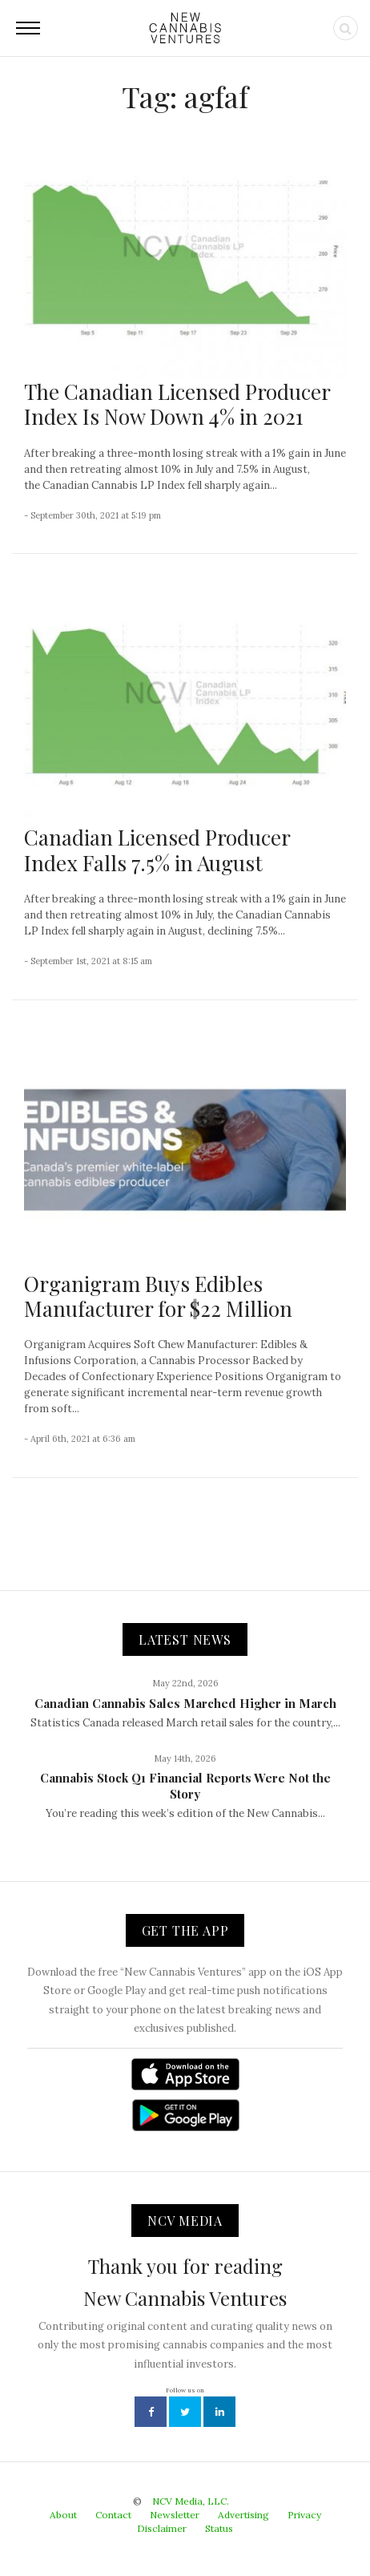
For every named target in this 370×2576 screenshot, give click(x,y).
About (63, 2515)
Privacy (304, 2515)
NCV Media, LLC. (190, 2501)
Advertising (243, 2515)
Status (219, 2528)
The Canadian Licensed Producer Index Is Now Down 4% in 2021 (177, 404)
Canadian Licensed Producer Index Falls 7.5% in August (157, 849)
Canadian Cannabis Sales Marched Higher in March (185, 1703)
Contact (113, 2515)
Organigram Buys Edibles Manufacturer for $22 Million (158, 1296)
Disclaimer (162, 2528)
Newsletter (174, 2515)
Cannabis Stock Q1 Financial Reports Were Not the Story (185, 1786)
